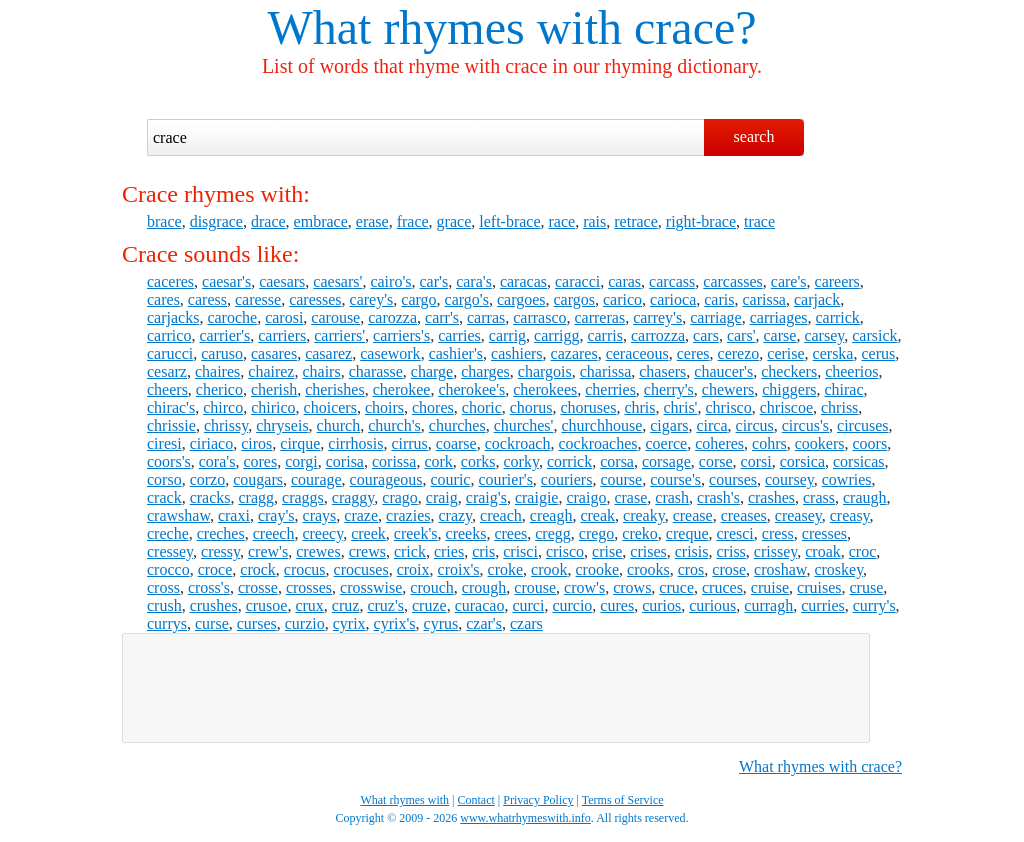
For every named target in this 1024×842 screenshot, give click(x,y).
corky (521, 461)
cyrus (441, 623)
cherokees (545, 389)
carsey (824, 335)
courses (733, 479)
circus (755, 425)
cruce (676, 587)
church (339, 425)
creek (368, 533)
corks (478, 461)
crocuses (361, 569)
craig (442, 497)
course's (675, 479)
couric (450, 479)
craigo (586, 497)
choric (482, 407)
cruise (770, 587)
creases (744, 515)
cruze (429, 605)
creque (687, 533)
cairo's (390, 281)
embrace (321, 221)
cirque (300, 443)
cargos (574, 299)
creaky (644, 515)
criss (731, 551)
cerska (833, 353)
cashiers (517, 353)
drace (268, 221)
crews (367, 551)
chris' (681, 407)
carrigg (556, 335)
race (562, 221)
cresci (734, 533)
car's (434, 281)
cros (691, 569)
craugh (865, 497)
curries (823, 605)
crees (510, 533)
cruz (346, 605)
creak (597, 515)
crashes (771, 497)
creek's (416, 533)
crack (164, 497)
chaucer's (723, 371)
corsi (756, 461)
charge (432, 371)
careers (837, 281)
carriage (716, 317)
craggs (303, 497)
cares (163, 299)
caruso (222, 353)
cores (260, 461)
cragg (257, 497)
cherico (219, 389)
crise (607, 551)
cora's (217, 461)
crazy (455, 515)
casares (274, 353)
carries (459, 335)
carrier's (224, 335)
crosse (258, 587)
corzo (208, 479)
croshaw (780, 569)
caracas (523, 281)
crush (164, 605)
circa (711, 425)
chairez (271, 371)
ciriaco (212, 443)
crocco (168, 569)
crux (309, 605)
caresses (315, 299)
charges (485, 371)
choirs (384, 407)
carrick (837, 317)
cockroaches (597, 443)
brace (164, 221)
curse (212, 623)
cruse (867, 587)
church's (394, 425)
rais (594, 221)
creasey (798, 515)
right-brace (701, 221)
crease (693, 515)
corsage (666, 461)
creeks (466, 533)
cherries (610, 389)
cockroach (518, 443)
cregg (553, 533)
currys (167, 623)
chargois (545, 371)
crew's (268, 551)
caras (624, 281)
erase (372, 221)
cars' (741, 335)
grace (454, 221)
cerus (878, 353)
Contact (476, 800)
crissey (775, 551)
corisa (345, 461)
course (621, 479)
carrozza (658, 335)
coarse (456, 443)
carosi (284, 317)
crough (484, 587)
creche (168, 533)
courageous (386, 479)
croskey (838, 569)
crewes (318, 551)
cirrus (409, 443)
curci (528, 605)
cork (438, 461)
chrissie (171, 425)
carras (486, 317)
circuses (863, 425)
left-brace (509, 221)
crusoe (267, 605)
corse (716, 461)
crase (630, 497)
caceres (170, 281)
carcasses (733, 281)
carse (780, 335)
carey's (372, 299)
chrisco (729, 407)
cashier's (456, 353)
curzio (305, 623)
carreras (600, 317)
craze (361, 515)
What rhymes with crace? (820, 766)
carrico (169, 335)
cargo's (467, 299)
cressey (170, 551)
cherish (274, 389)
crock (258, 569)
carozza (392, 317)
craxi (234, 515)
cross (163, 587)
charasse (376, 371)
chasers (662, 371)
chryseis (282, 425)
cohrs (769, 443)
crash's (718, 497)
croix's (459, 569)
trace (759, 221)
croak (823, 551)
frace (413, 221)
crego (597, 533)
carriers (282, 335)
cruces (722, 587)
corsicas (859, 461)
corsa (617, 461)
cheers (167, 389)
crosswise (371, 587)
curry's (874, 605)
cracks (210, 497)
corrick (569, 461)
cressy (220, 551)
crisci (520, 551)
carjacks (173, 317)
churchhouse (601, 425)
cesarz (167, 371)
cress (778, 533)
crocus (305, 569)
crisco (565, 551)
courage (316, 479)
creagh (551, 515)
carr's (442, 317)
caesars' (337, 281)
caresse (258, 299)
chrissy (226, 425)
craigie (537, 497)
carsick (874, 335)
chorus (531, 407)
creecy (322, 533)
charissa (606, 371)
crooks (648, 569)
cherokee (402, 389)
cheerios (851, 371)
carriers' (339, 335)
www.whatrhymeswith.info (525, 818)
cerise (785, 353)
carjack (817, 299)
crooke (598, 569)
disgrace (216, 221)
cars (706, 335)
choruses (588, 407)
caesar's (226, 281)
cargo (418, 299)
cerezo (739, 353)
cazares (574, 353)
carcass (672, 281)
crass (819, 497)
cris (483, 551)
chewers (728, 389)
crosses (309, 587)
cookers (820, 443)
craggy (353, 497)
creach (501, 515)
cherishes (335, 389)
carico (622, 299)
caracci (577, 281)
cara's (474, 281)
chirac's (171, 407)
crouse (535, 587)
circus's (805, 425)
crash (672, 497)
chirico (273, 407)
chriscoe (786, 407)
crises (648, 551)
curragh (768, 605)
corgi (301, 461)
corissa (394, 461)
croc (863, 551)
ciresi (164, 443)
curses (257, 623)
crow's (584, 587)
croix (413, 569)
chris (639, 407)
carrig (507, 335)
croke (506, 569)
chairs (321, 371)
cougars (258, 479)
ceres (693, 353)
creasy (850, 515)
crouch (432, 587)
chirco (223, 407)
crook (549, 569)
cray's (276, 515)
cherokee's (471, 389)
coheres (719, 443)
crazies (408, 515)
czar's (484, 623)
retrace (636, 221)
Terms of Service (623, 800)
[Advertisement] (496, 688)
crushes (214, 605)
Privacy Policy (538, 800)
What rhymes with (444, 27)
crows (632, 587)
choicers (330, 407)
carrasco (539, 317)
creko (640, 533)
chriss (839, 407)
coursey (789, 479)
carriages (779, 317)
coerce (666, 443)
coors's (169, 461)
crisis (692, 551)
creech (274, 533)
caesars (282, 281)
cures (617, 605)
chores (433, 407)
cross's (209, 587)
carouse (335, 317)
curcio (572, 605)
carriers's (401, 335)
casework (390, 353)
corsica (802, 461)
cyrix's (395, 623)
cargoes (521, 299)
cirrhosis (355, 443)
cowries (847, 479)
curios (661, 605)
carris (605, 335)
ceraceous (637, 353)
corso (164, 479)
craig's (486, 497)
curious (712, 605)
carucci (170, 353)
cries (449, 551)
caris (719, 299)
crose (729, 569)
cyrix (349, 623)
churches (457, 425)
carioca (673, 299)
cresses (824, 533)
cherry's (669, 389)
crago (400, 497)
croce (215, 569)
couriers (567, 479)
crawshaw (178, 515)
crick (410, 551)
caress (207, 299)
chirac (843, 389)
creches (221, 533)
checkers (789, 371)
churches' (524, 425)
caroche (232, 317)
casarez (328, 353)
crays (320, 515)
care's (789, 281)
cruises (819, 587)
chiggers (789, 389)
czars (526, 623)
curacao (480, 605)
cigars (669, 425)
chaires (217, 371)
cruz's (385, 605)
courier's (505, 479)
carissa (764, 299)
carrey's (657, 317)
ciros (256, 443)
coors (870, 443)
